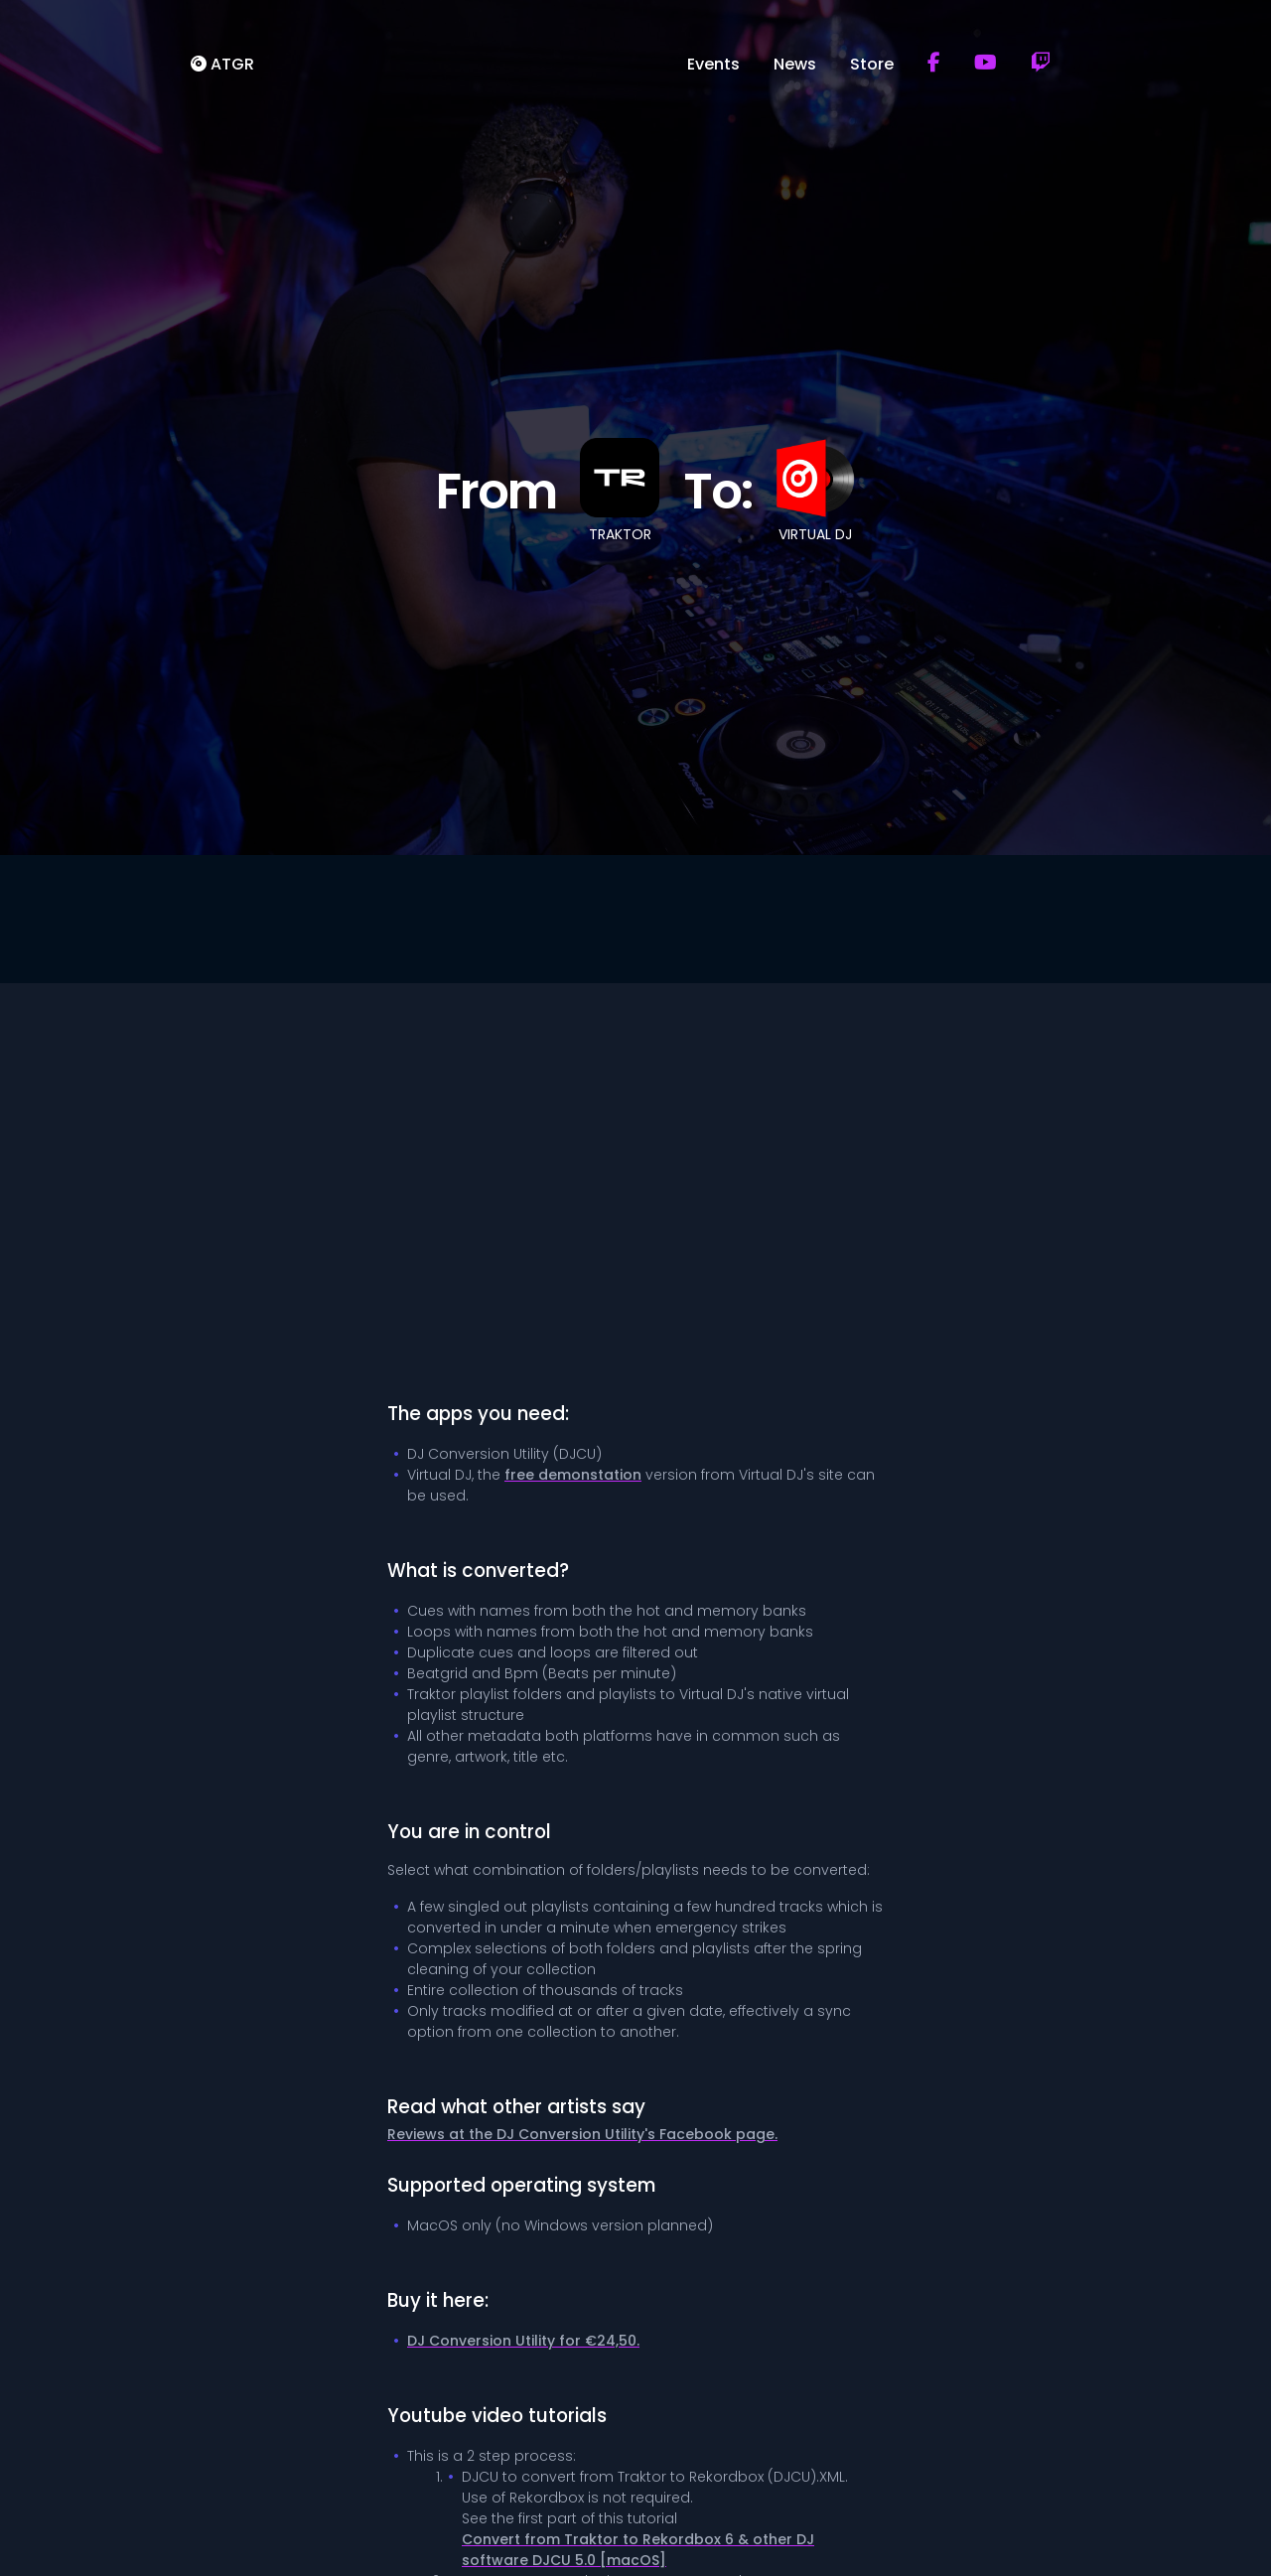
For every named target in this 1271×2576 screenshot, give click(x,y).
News (795, 63)
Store (872, 63)
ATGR (222, 63)
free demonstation (572, 1475)
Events (713, 63)
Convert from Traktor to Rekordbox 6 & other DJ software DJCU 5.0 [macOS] (638, 2549)
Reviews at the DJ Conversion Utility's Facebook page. (582, 2134)
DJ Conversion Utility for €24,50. (523, 2341)
